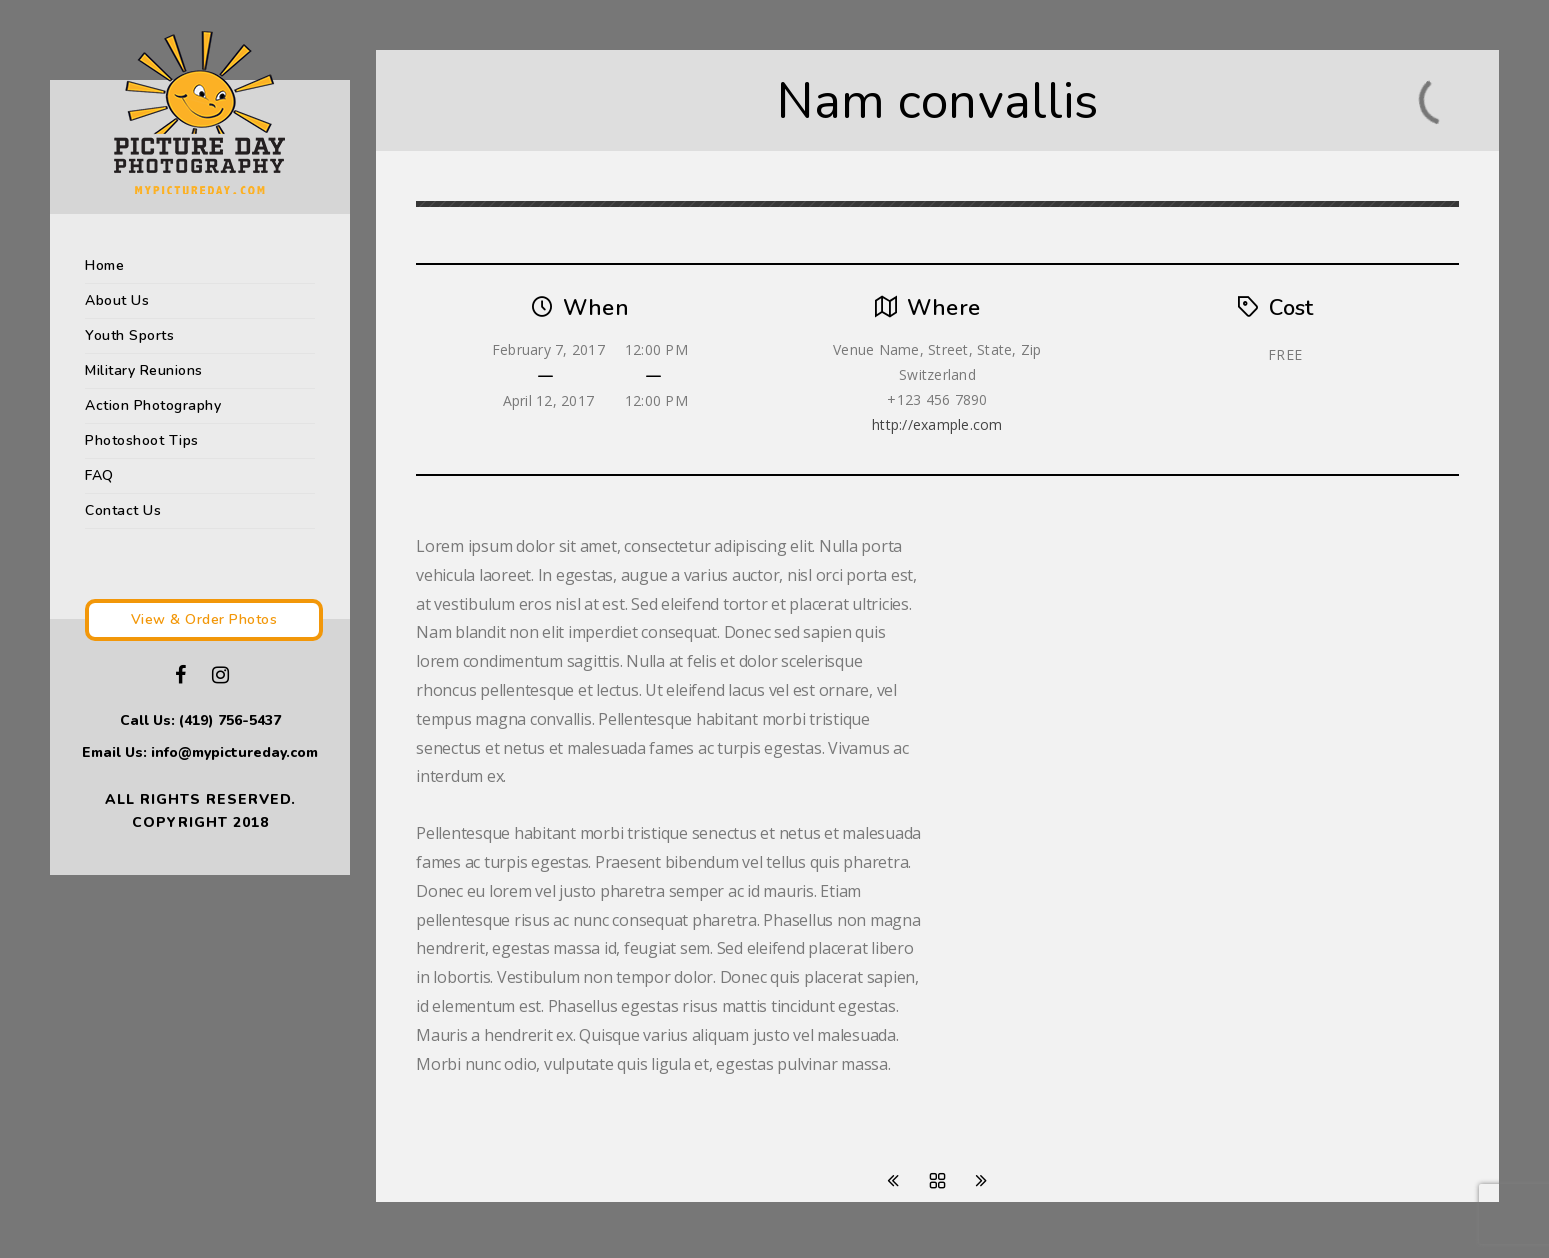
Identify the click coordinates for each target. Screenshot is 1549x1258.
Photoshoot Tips (142, 440)
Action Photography (153, 405)
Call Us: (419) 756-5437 (200, 720)
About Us (117, 300)
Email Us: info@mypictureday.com (200, 752)
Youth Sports (129, 335)
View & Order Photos (204, 619)
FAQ (99, 475)
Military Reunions (144, 370)
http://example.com (937, 424)
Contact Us (123, 510)
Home (104, 265)
